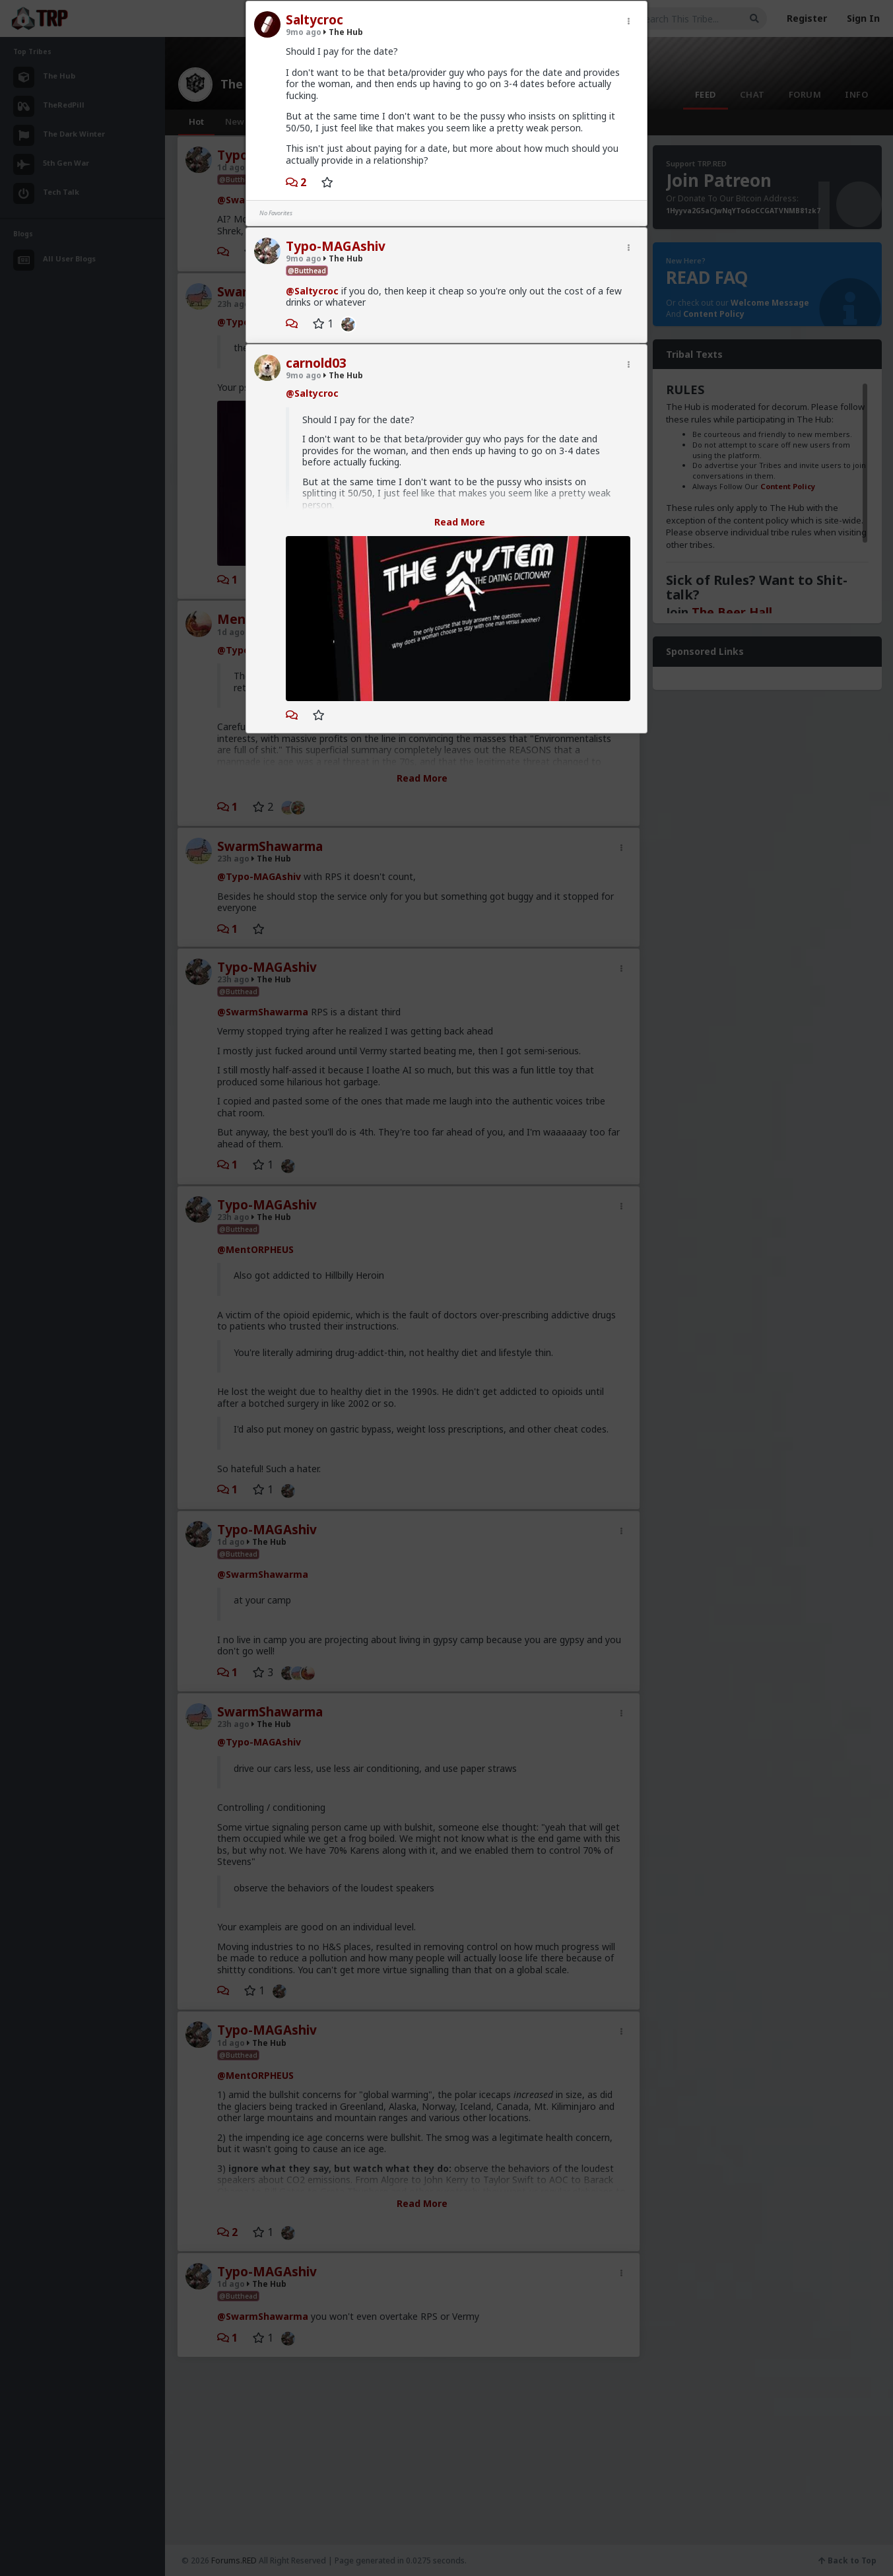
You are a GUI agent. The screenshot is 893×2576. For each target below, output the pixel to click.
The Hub (343, 32)
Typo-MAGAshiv (335, 246)
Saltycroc (314, 19)
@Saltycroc (312, 291)
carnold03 (316, 363)
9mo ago (303, 32)
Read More (459, 522)
